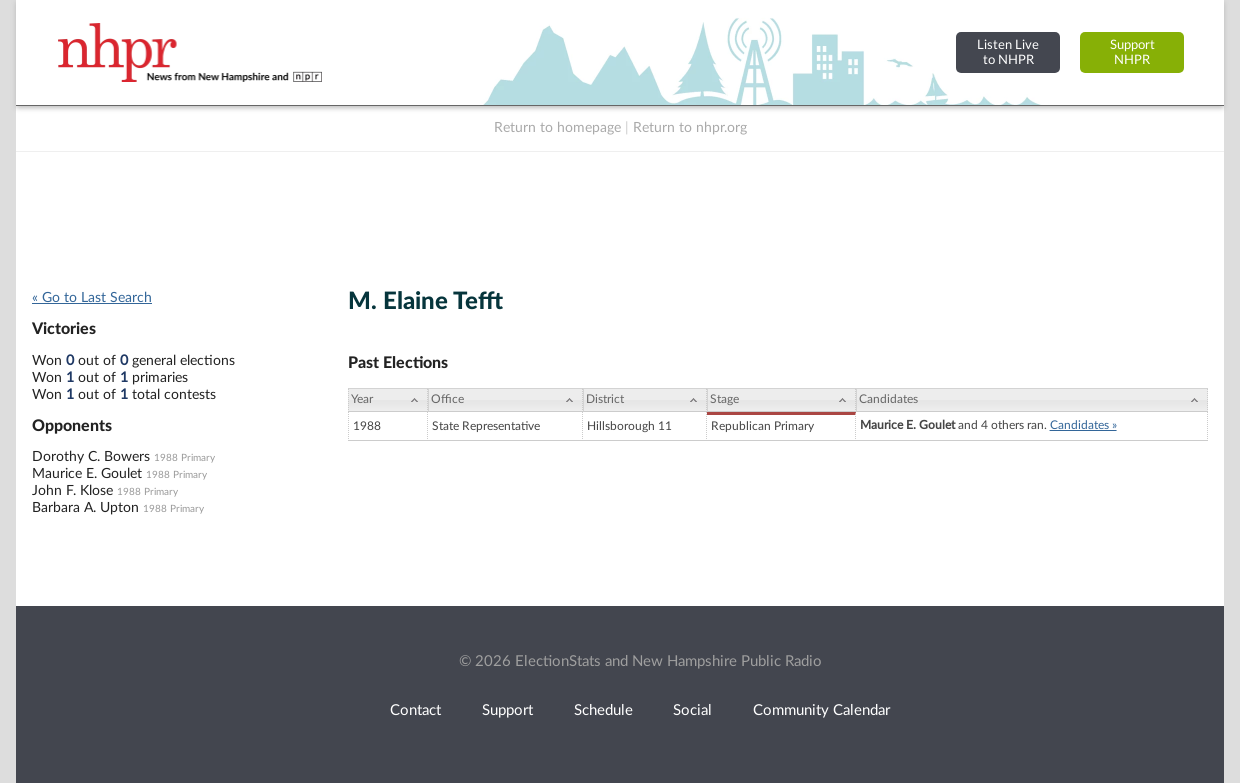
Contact (415, 710)
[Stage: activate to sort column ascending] (781, 400)
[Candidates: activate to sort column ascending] (1032, 400)
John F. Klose (72, 491)
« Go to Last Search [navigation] (92, 298)
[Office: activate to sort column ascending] (505, 400)
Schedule (603, 710)
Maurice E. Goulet (87, 474)
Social (692, 710)
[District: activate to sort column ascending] (645, 400)
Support (507, 710)
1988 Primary (184, 458)
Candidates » (1083, 425)
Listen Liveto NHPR (1008, 52)
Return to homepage (557, 128)
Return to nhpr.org (690, 128)
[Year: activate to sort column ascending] (388, 400)
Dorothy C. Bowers (91, 457)
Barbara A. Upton (85, 508)
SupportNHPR (1132, 52)
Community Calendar (821, 710)
